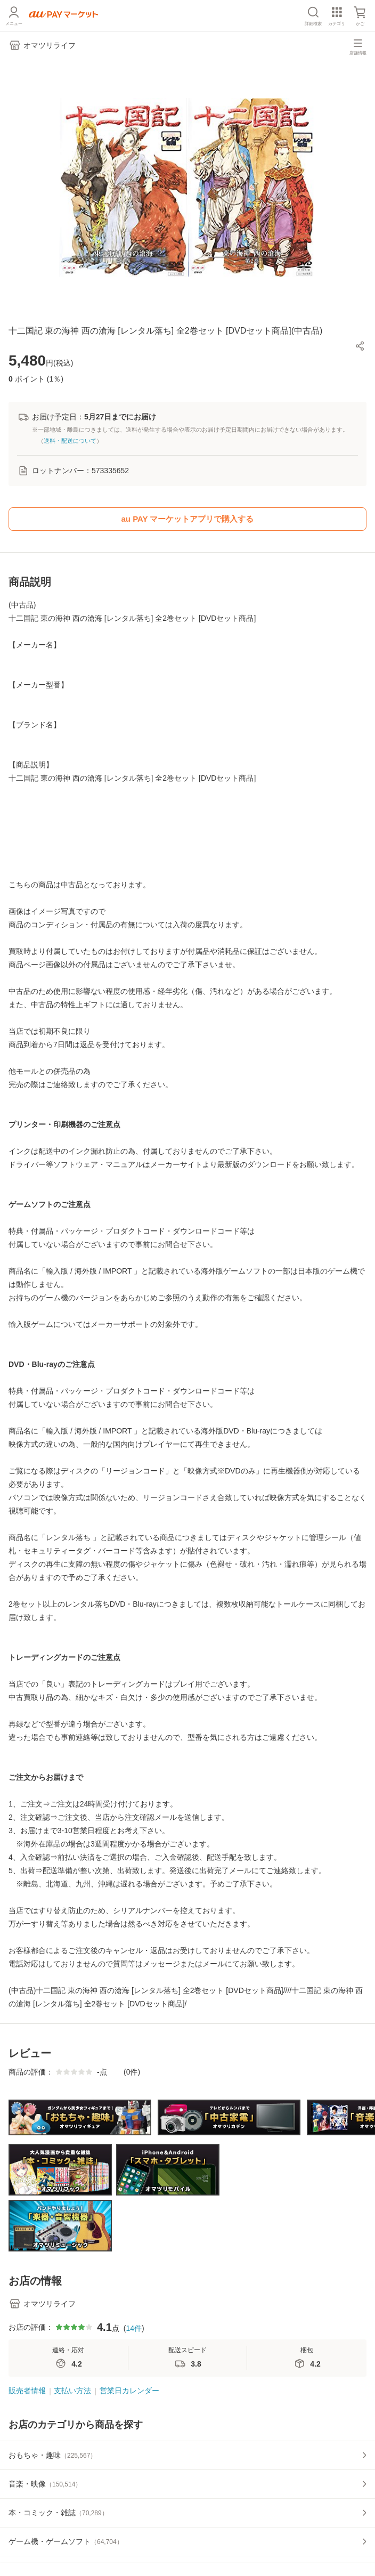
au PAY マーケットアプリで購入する (187, 518)
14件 (134, 2328)
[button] (360, 345)
